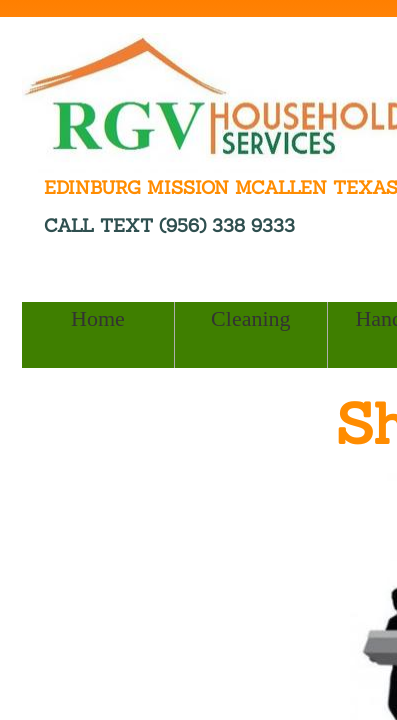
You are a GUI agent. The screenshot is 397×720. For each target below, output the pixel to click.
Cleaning (250, 318)
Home (98, 318)
